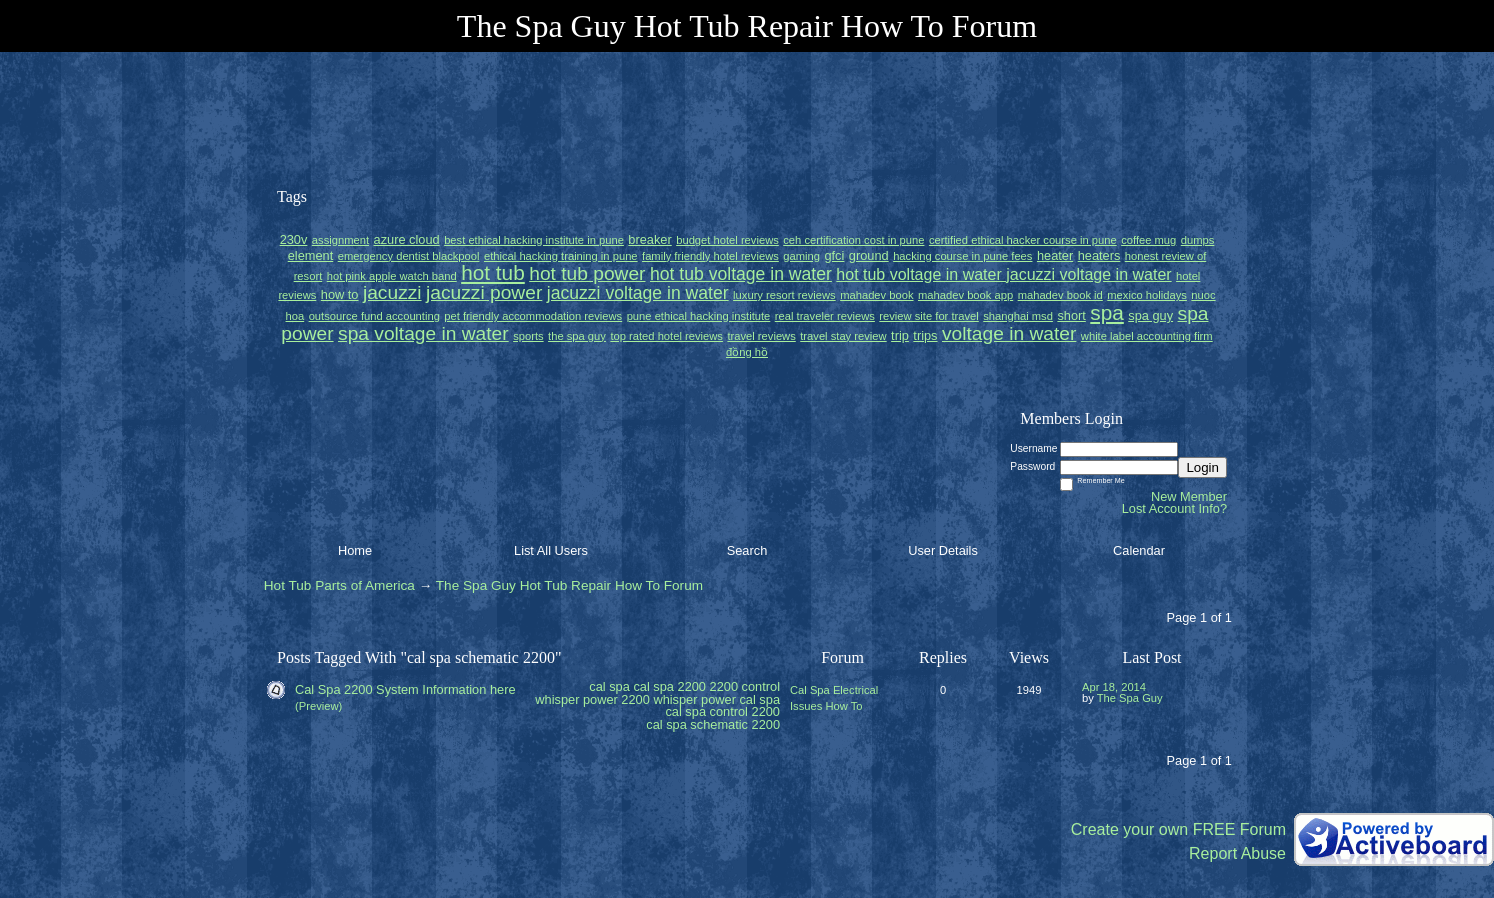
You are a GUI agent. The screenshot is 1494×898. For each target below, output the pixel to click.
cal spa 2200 (669, 686)
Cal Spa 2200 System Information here (405, 689)
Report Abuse (1237, 853)
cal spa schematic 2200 (713, 724)
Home (355, 550)
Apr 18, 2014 (1114, 687)
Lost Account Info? (1174, 508)
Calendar (1139, 550)
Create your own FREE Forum (1178, 829)
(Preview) (318, 706)
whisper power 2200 (592, 699)
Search (747, 550)
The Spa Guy (1130, 698)
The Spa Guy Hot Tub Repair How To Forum (569, 585)
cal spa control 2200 (722, 711)
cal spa (609, 686)
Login (1202, 467)
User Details (943, 550)
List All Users (551, 550)
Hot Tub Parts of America (339, 585)
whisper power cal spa (716, 699)
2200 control (745, 686)
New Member (1189, 496)
